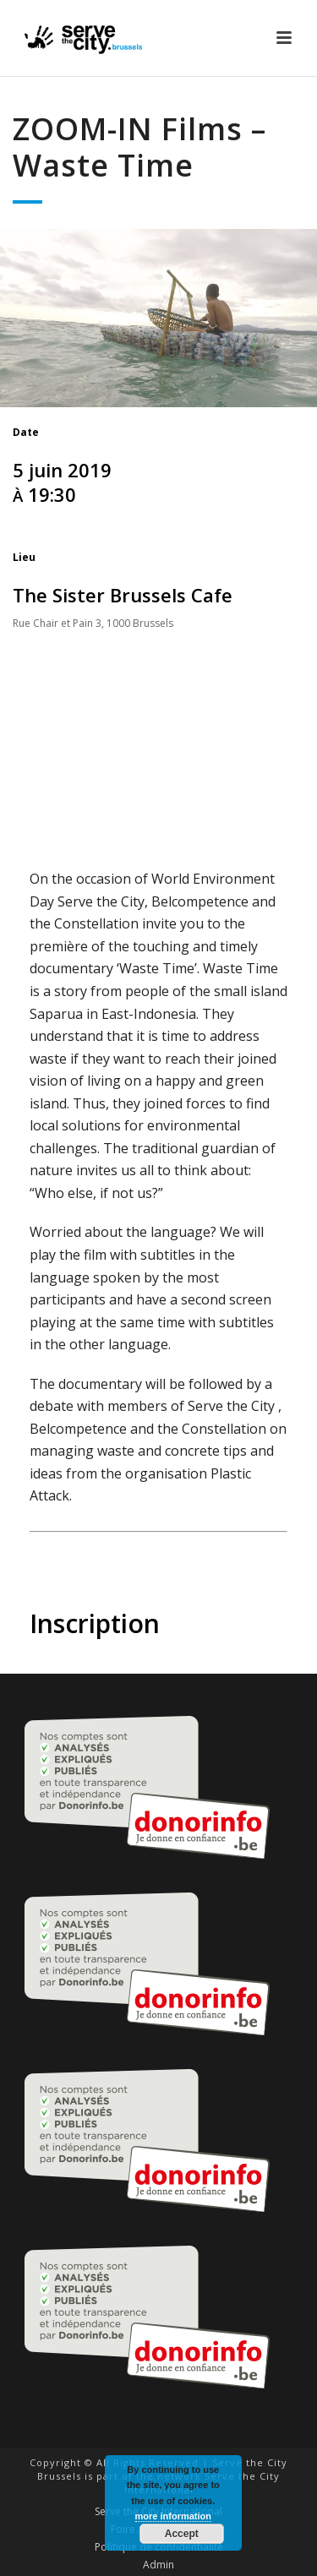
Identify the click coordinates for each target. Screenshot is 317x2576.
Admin (158, 2565)
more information (173, 2516)
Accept (182, 2534)
